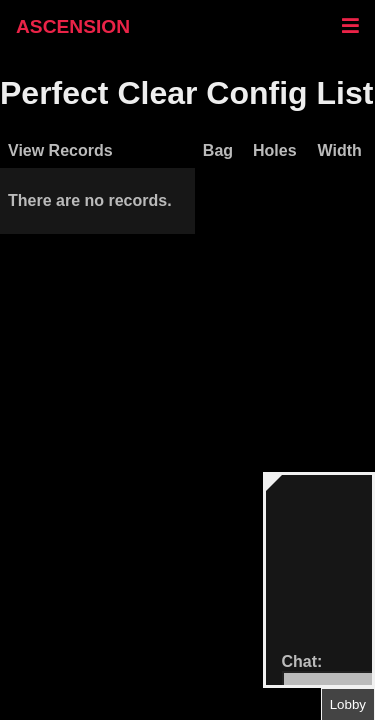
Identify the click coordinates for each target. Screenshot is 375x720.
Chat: (302, 661)
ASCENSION (73, 26)
